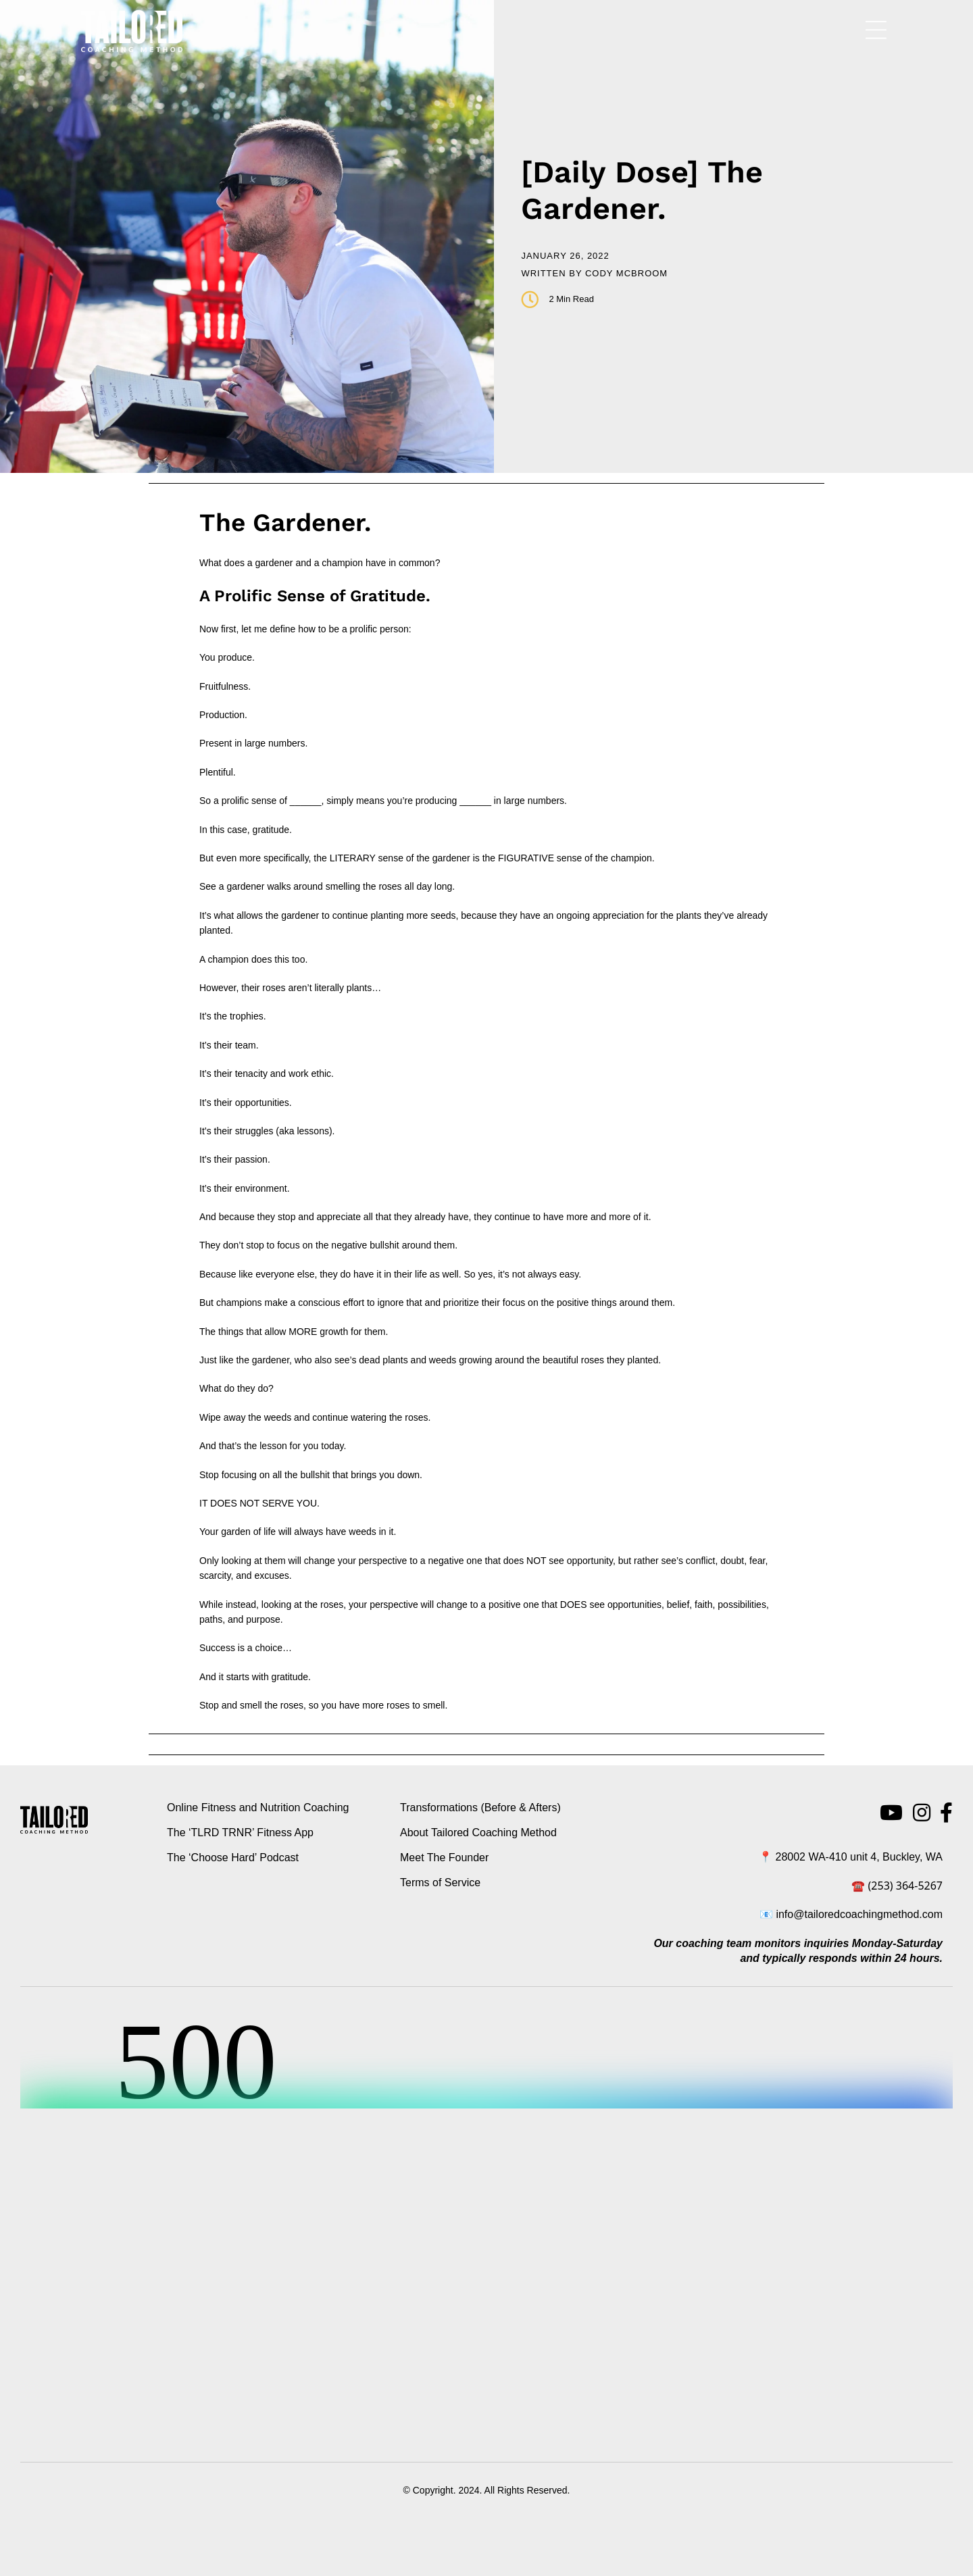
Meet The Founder (444, 1857)
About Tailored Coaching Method (478, 1832)
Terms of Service (440, 1882)
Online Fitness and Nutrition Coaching (258, 1807)
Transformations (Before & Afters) (480, 1807)
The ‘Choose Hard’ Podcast (233, 1857)
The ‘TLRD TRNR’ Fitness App (240, 1832)
